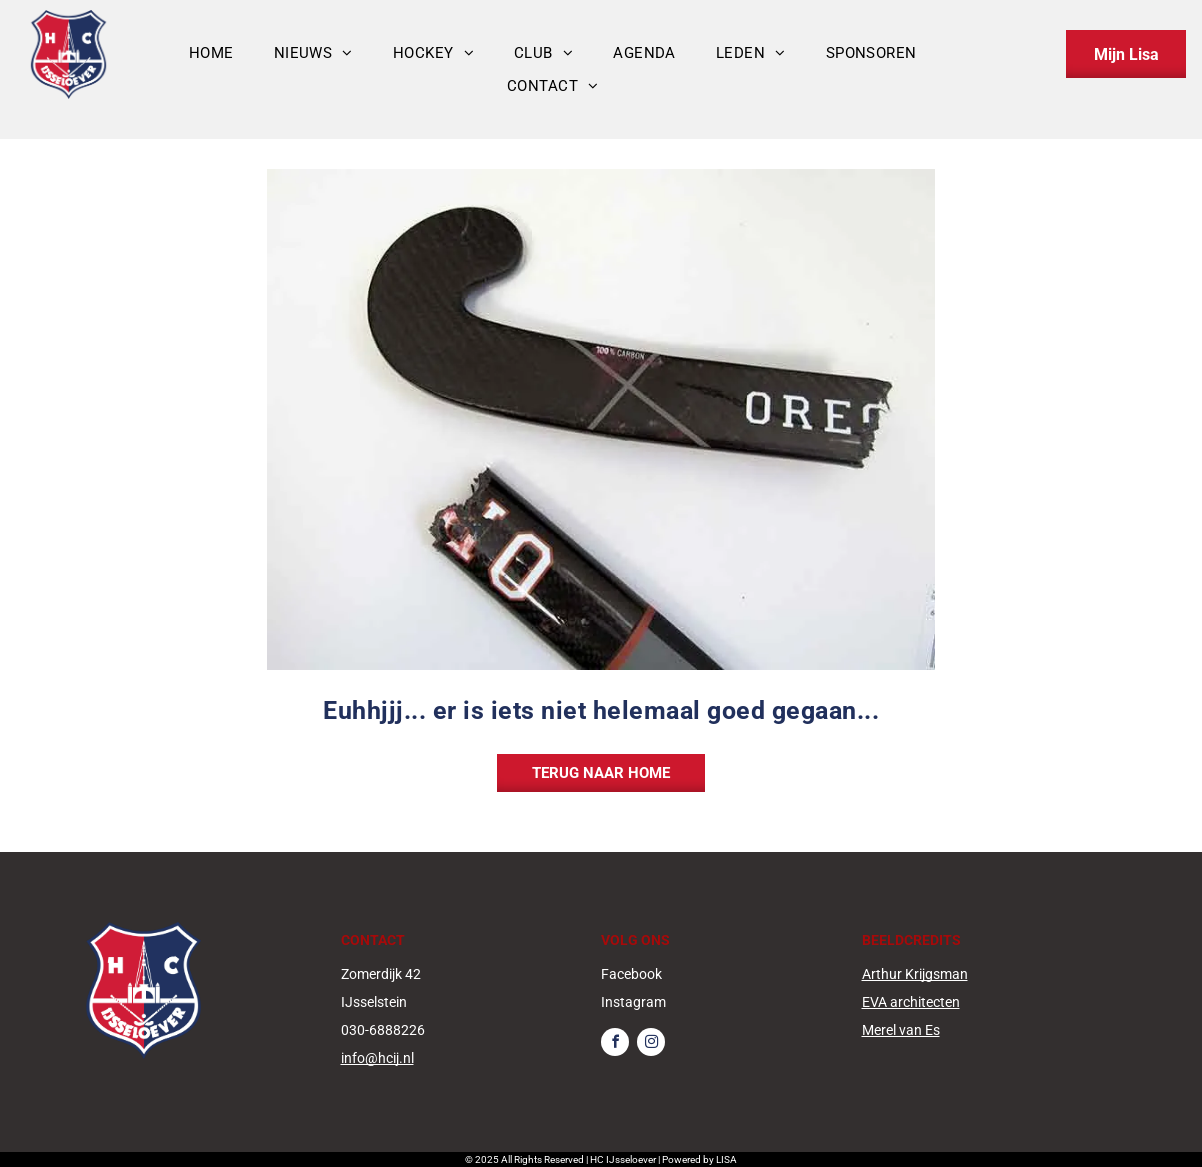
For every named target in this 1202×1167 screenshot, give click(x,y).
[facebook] (615, 1044)
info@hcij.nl (377, 1058)
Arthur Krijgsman (915, 974)
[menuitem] (211, 53)
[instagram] (651, 1044)
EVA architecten (911, 1002)
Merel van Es (901, 1030)
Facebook (631, 974)
